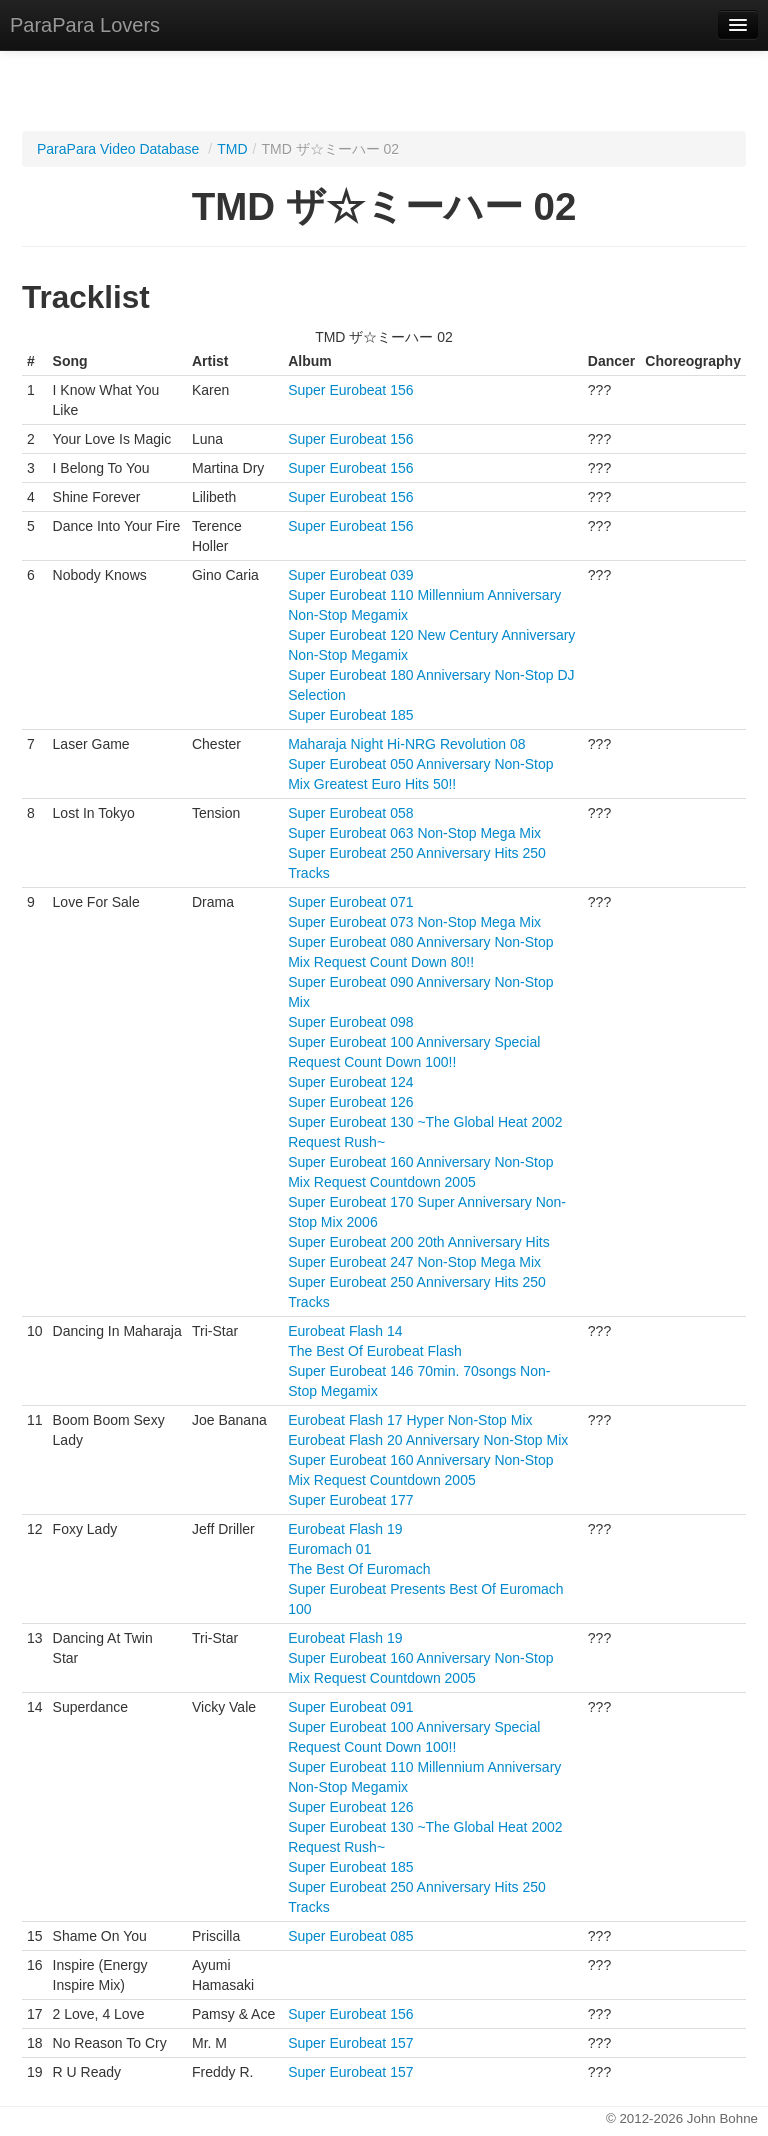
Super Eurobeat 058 (350, 813)
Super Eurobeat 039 (350, 575)
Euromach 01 (329, 1549)
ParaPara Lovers (85, 25)
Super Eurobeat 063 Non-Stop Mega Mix (414, 833)
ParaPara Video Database (118, 149)
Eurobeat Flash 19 (345, 1529)
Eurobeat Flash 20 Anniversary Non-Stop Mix (428, 1440)
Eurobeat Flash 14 (345, 1331)
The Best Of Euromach (359, 1569)
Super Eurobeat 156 (350, 390)
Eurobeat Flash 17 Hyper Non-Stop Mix (410, 1420)
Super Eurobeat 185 (350, 715)
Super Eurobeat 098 (350, 1022)
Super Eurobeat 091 (350, 1707)
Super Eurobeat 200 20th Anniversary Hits (419, 1242)
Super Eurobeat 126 (350, 1102)
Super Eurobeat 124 (350, 1082)
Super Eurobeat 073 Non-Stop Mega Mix (414, 922)
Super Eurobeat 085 (350, 1936)
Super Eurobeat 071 (350, 902)
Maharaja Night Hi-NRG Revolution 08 (406, 744)
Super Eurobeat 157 (350, 2043)
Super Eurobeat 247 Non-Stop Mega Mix (414, 1262)
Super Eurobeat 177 (350, 1500)
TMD (232, 149)
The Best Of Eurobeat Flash (375, 1351)
